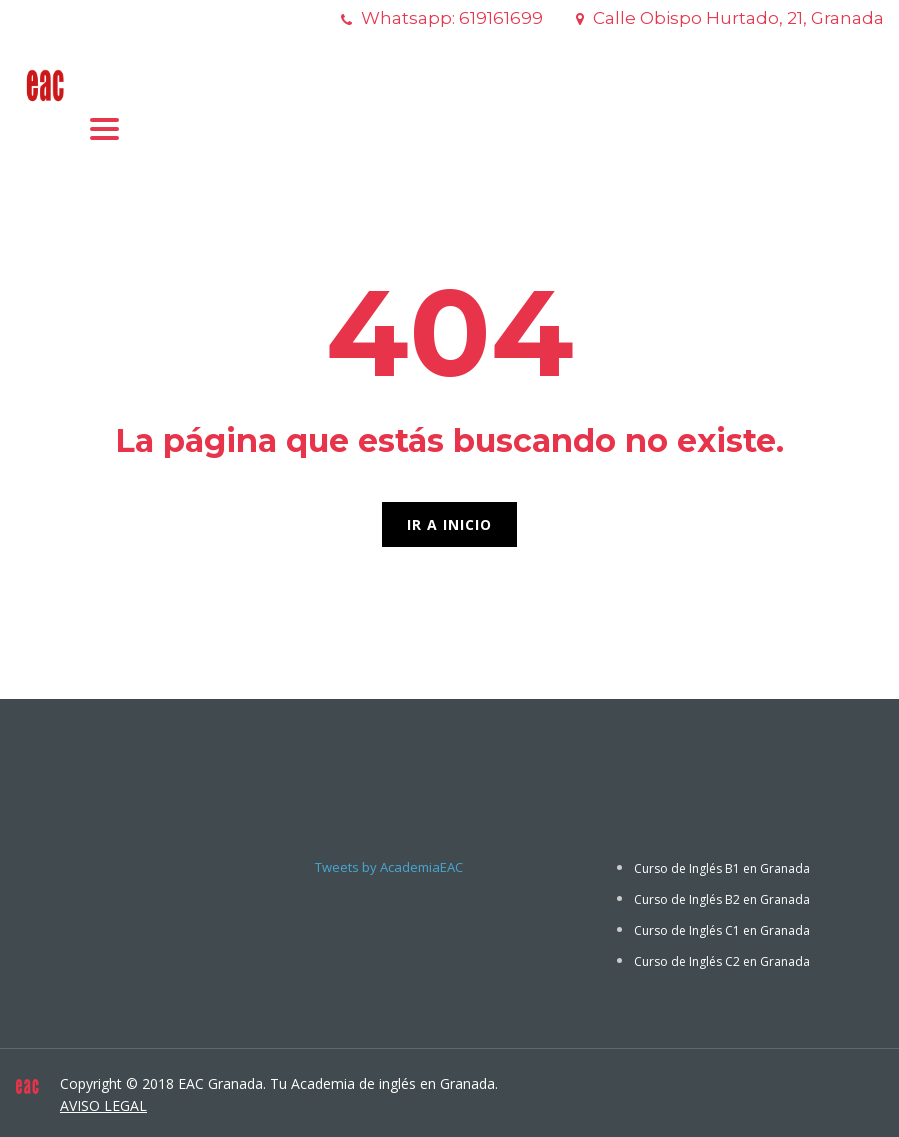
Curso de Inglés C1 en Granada (722, 930)
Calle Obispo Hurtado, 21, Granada (738, 18)
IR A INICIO (449, 524)
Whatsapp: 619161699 (452, 18)
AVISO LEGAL (103, 1105)
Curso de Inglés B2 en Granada (722, 899)
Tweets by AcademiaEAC (389, 867)
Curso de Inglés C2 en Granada (722, 961)
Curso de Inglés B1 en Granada (722, 868)
